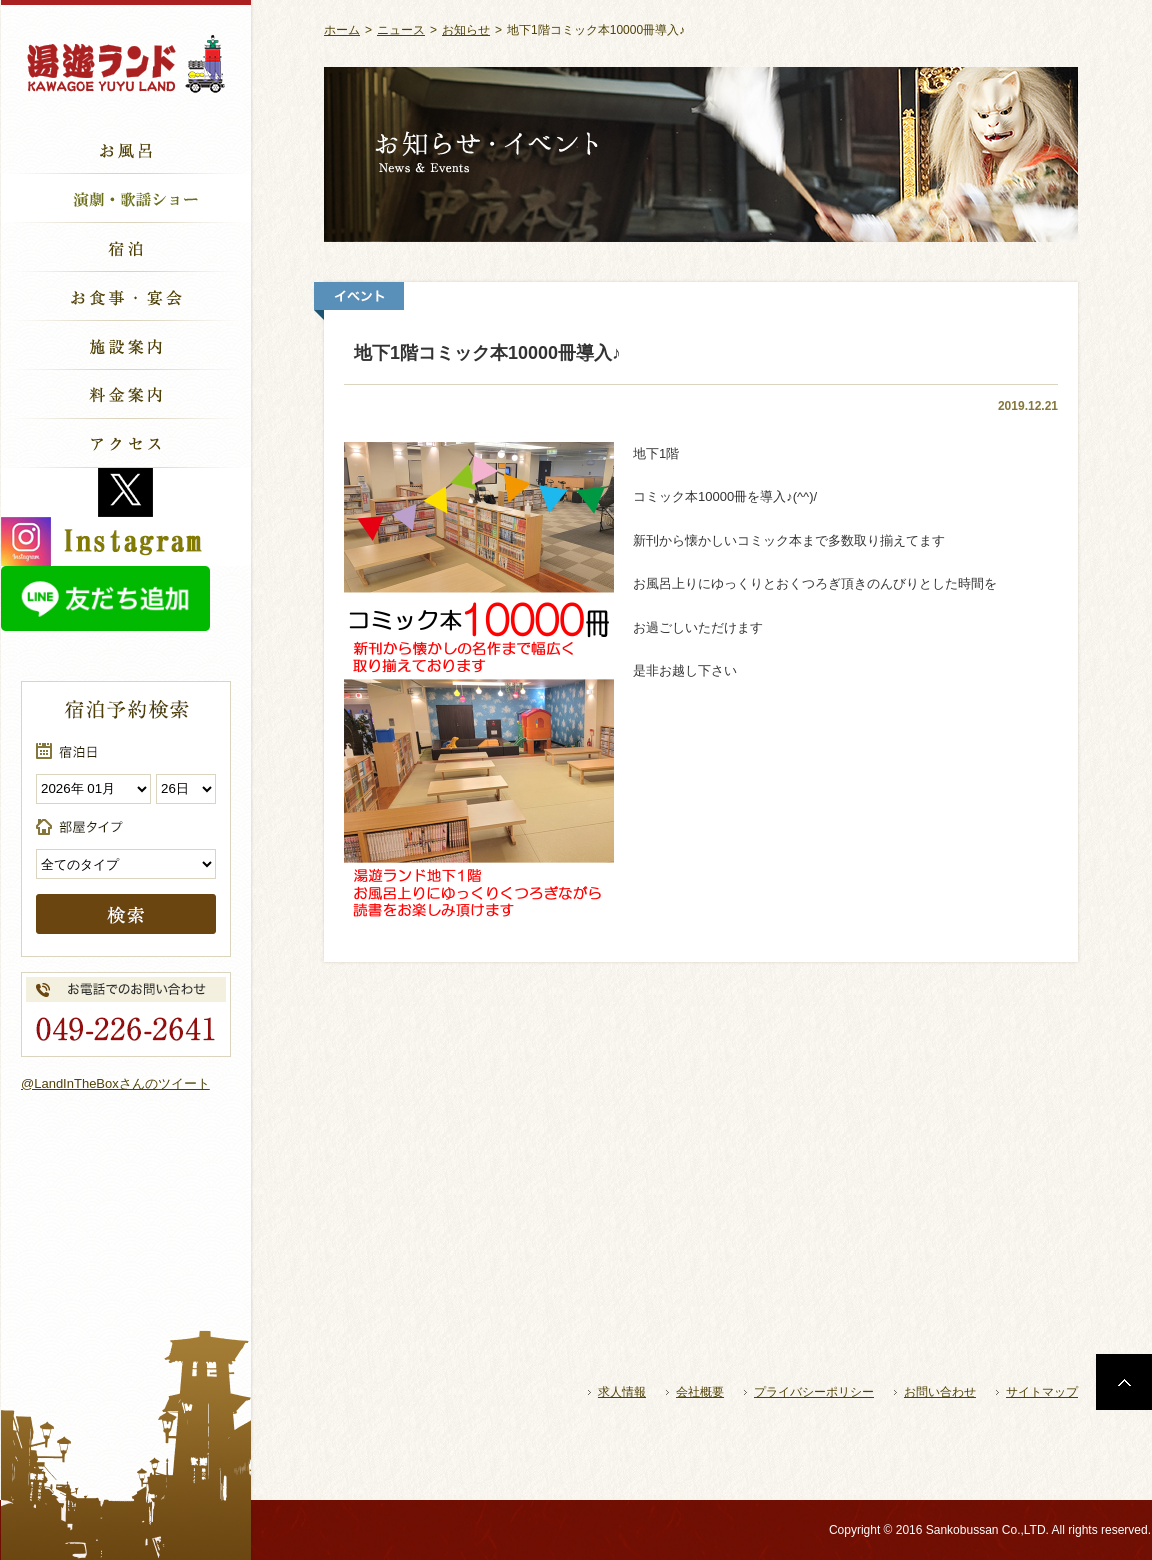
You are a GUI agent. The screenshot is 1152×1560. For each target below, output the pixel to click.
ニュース (401, 30)
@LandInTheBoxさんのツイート (115, 1083)
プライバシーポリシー (814, 1392)
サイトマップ (1042, 1392)
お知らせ (466, 30)
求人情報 (622, 1392)
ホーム (342, 30)
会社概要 (700, 1392)
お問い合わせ (940, 1392)
